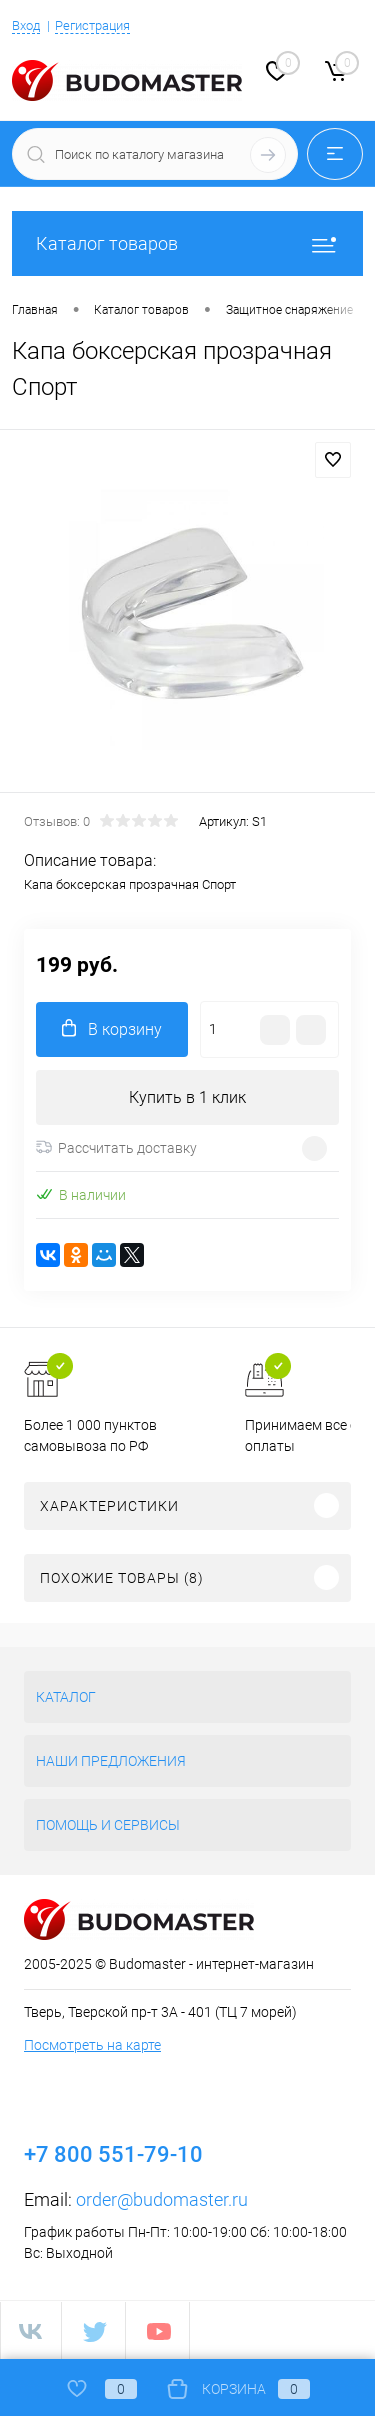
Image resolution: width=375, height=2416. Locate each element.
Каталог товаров (187, 243)
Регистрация (92, 25)
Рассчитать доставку (116, 1148)
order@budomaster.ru (162, 2199)
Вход (26, 25)
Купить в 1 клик (187, 1097)
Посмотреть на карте (92, 2045)
